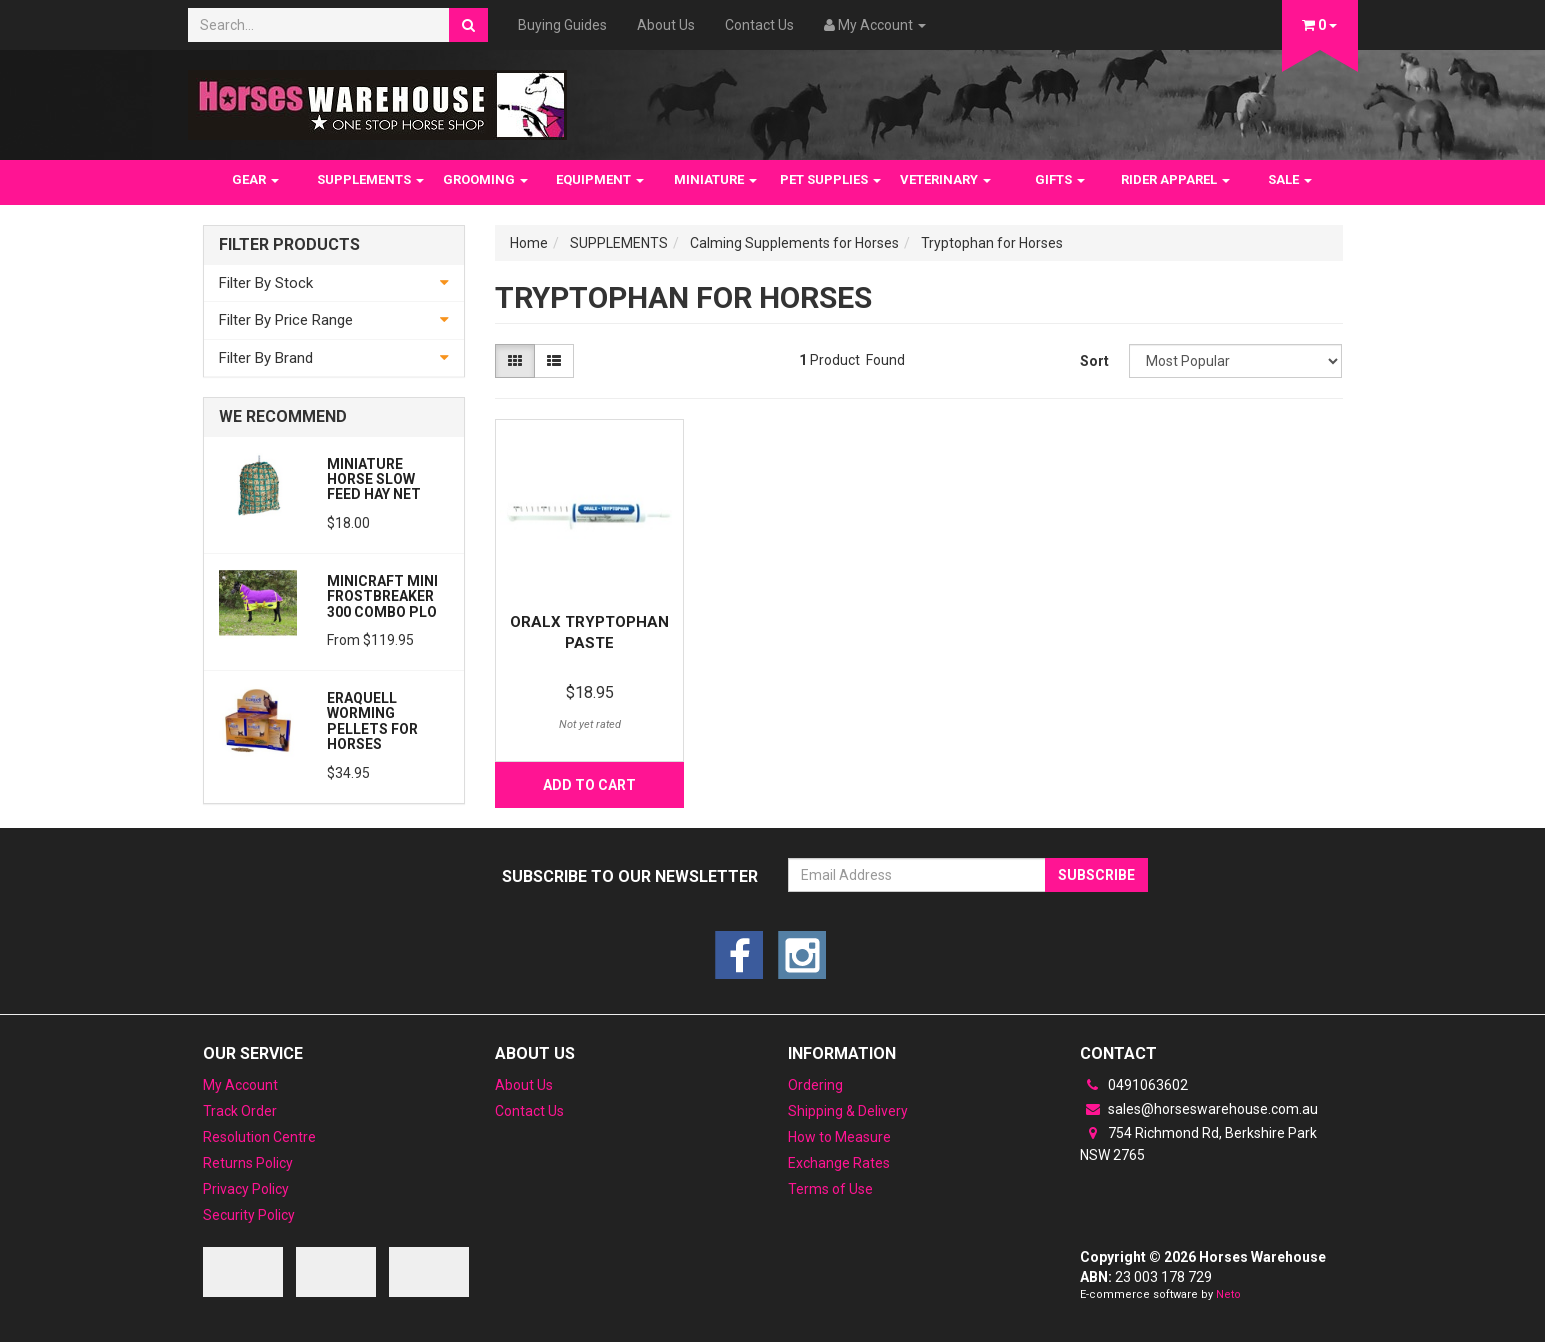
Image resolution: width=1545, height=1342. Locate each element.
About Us (666, 25)
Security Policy (249, 1215)
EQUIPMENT (600, 179)
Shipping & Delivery (848, 1111)
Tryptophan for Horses (992, 243)
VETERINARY (945, 179)
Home (529, 243)
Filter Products (289, 245)
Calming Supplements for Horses (794, 243)
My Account (240, 1085)
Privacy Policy (246, 1189)
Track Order (240, 1111)
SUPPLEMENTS (370, 179)
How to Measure (839, 1137)
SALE (1290, 179)
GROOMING (485, 179)
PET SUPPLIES (830, 179)
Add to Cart (589, 785)
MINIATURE (715, 179)
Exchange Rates (839, 1163)
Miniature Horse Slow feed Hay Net (374, 479)
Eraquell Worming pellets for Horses (372, 721)
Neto (1228, 1294)
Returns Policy (248, 1163)
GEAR (255, 179)
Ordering (815, 1085)
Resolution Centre (259, 1137)
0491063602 (1134, 1085)
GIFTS (1060, 179)
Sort (1094, 361)
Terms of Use (830, 1189)
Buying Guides (562, 25)
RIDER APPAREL (1175, 179)
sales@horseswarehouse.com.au (1199, 1109)
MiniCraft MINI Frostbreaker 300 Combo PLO (382, 596)
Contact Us (759, 25)
